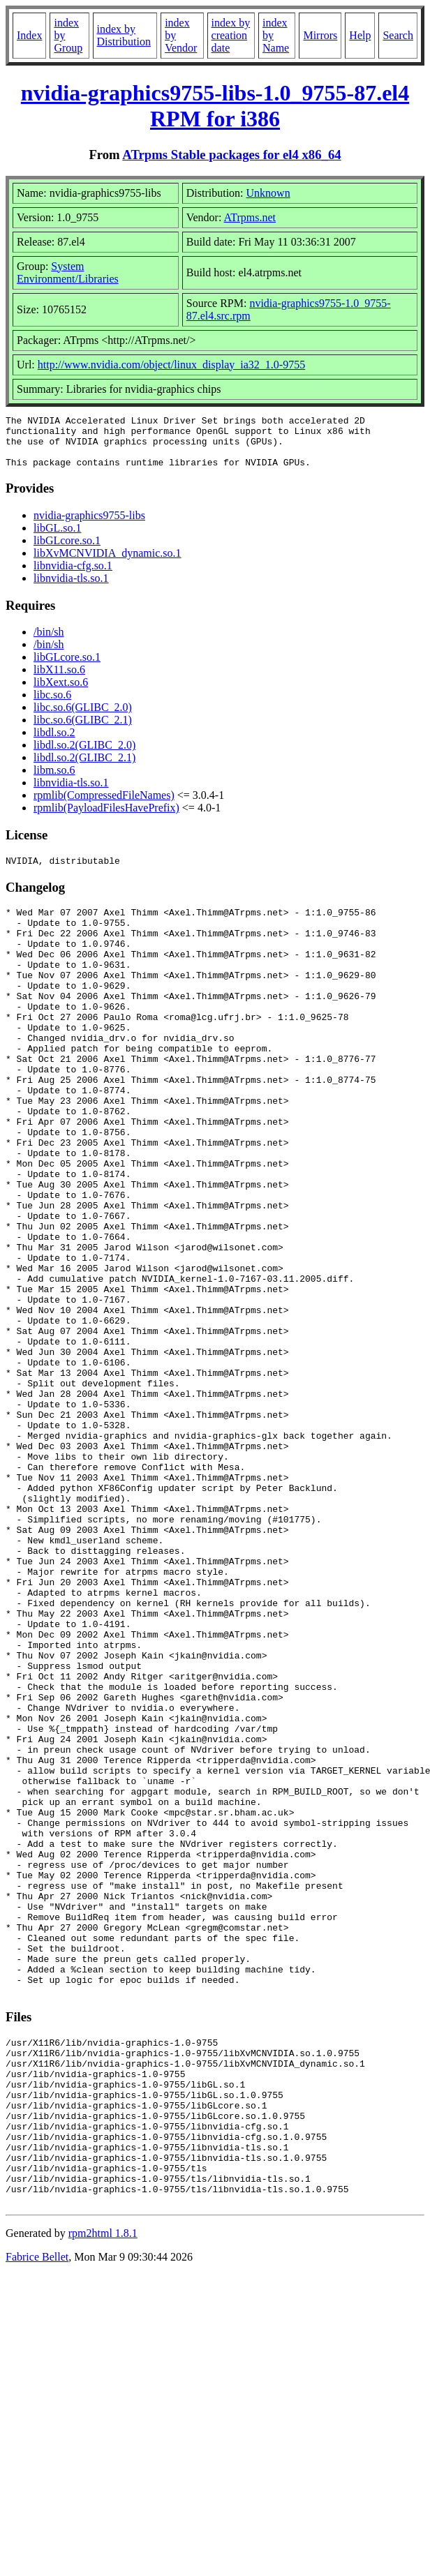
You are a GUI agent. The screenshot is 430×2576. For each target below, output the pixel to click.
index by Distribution (124, 35)
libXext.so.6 (61, 692)
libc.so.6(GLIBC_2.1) (83, 730)
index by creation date (231, 35)
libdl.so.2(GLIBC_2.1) (84, 768)
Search (398, 35)
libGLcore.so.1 (67, 551)
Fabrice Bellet (37, 2520)
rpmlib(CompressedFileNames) (104, 805)
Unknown (268, 193)
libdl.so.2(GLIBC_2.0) (84, 755)
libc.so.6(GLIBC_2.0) (83, 718)
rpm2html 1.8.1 (103, 2497)
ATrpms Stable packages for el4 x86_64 (231, 154)
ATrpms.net (250, 217)
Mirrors (320, 35)
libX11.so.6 (59, 680)
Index (29, 35)
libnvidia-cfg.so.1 (73, 576)
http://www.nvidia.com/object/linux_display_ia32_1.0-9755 (171, 364)
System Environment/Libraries (68, 272)
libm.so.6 (54, 780)
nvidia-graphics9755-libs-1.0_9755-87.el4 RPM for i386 (215, 105)
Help (360, 35)
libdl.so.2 (54, 743)
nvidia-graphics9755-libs (89, 526)
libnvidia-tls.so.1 (71, 588)
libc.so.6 (52, 705)
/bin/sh (49, 642)
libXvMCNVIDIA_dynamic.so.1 (107, 563)
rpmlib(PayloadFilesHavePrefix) (106, 818)
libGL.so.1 (57, 538)
